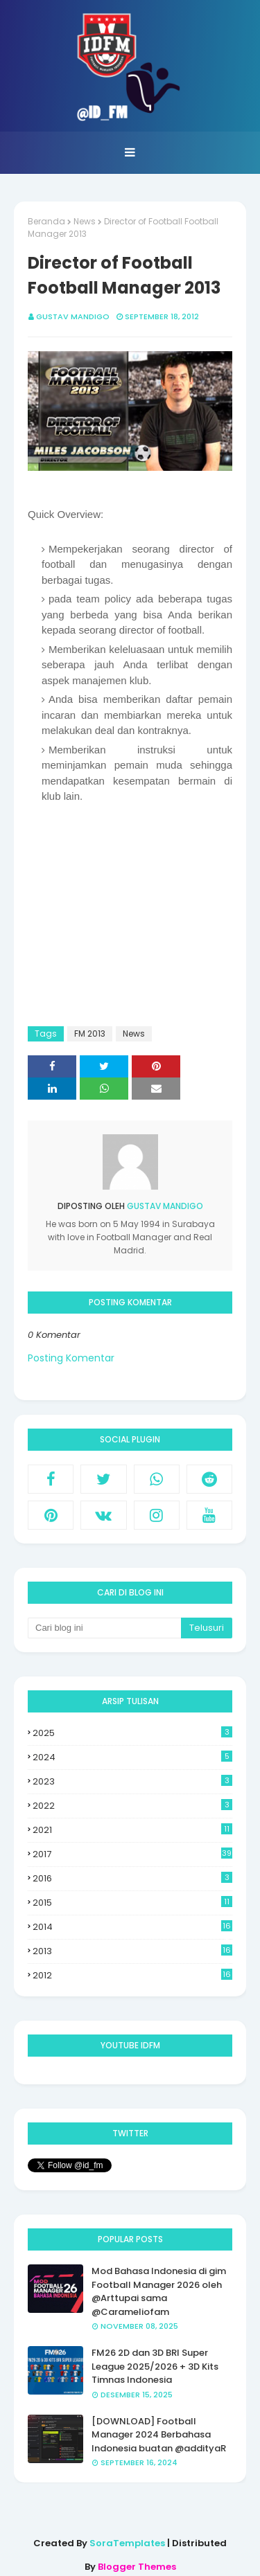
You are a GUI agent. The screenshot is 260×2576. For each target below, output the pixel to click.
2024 (132, 1757)
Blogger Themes (137, 2566)
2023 (132, 1781)
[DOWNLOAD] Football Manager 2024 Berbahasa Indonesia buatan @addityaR (159, 2435)
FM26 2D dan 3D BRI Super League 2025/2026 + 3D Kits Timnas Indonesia (155, 2366)
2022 (132, 1805)
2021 (132, 1829)
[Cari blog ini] (104, 1628)
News (84, 221)
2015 (132, 1902)
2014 (132, 1927)
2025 (132, 1732)
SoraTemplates (127, 2543)
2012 (132, 1976)
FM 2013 (89, 1033)
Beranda (46, 221)
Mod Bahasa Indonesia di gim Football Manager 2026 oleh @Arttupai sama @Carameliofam (159, 2291)
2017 (132, 1854)
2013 (132, 1951)
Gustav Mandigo (73, 316)
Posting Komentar (71, 1358)
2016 (132, 1878)
